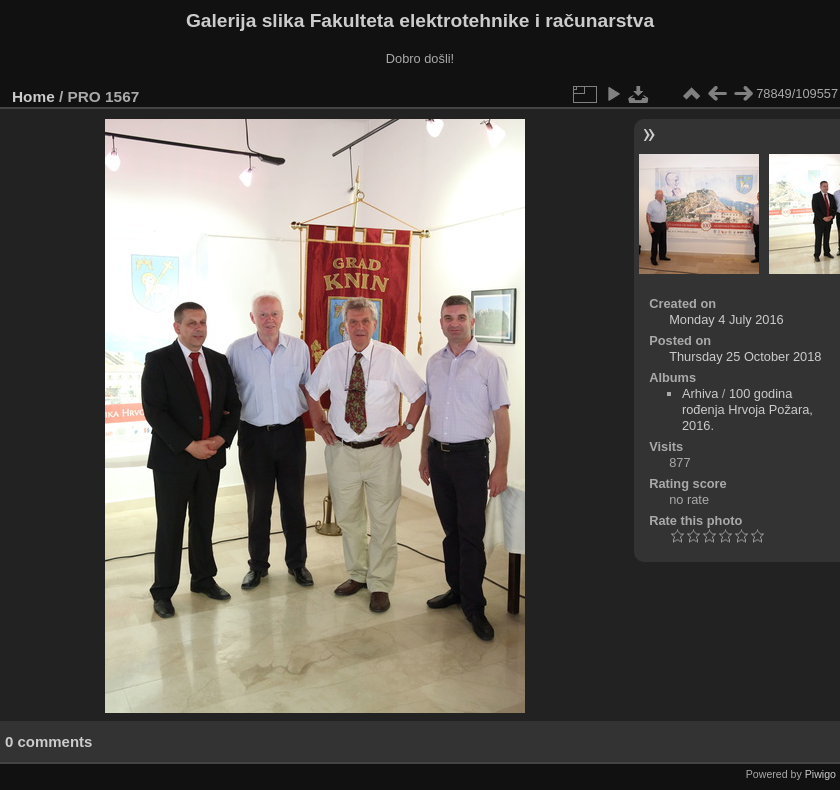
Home (33, 96)
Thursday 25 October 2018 (745, 356)
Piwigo (820, 774)
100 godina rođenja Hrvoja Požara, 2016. (747, 409)
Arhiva (700, 393)
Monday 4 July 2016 (726, 319)
